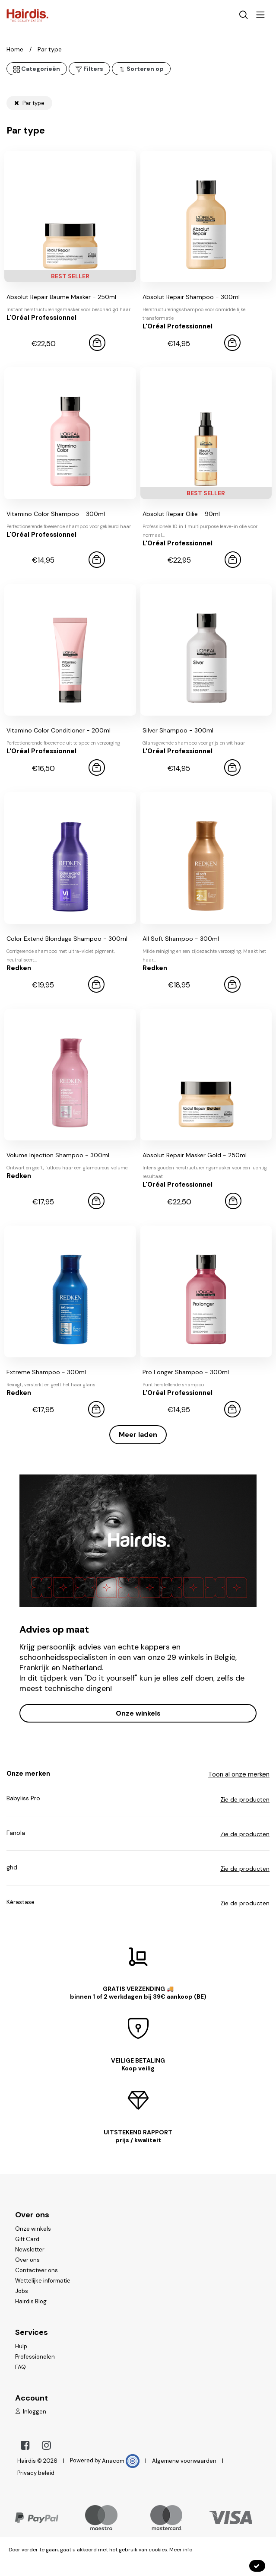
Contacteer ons (36, 2270)
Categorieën (36, 69)
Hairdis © (29, 2461)
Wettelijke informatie (42, 2280)
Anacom (121, 2461)
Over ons (27, 2260)
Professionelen (35, 2356)
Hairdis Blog (31, 2301)
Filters (89, 69)
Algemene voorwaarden (184, 2461)
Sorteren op (141, 69)
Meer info (180, 2549)
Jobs (21, 2291)
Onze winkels (138, 1713)
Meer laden (138, 1434)
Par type (29, 103)
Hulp (21, 2346)
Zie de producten (245, 1799)
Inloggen (30, 2411)
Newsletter (29, 2249)
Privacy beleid (35, 2473)
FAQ (20, 2367)
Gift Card (27, 2239)
